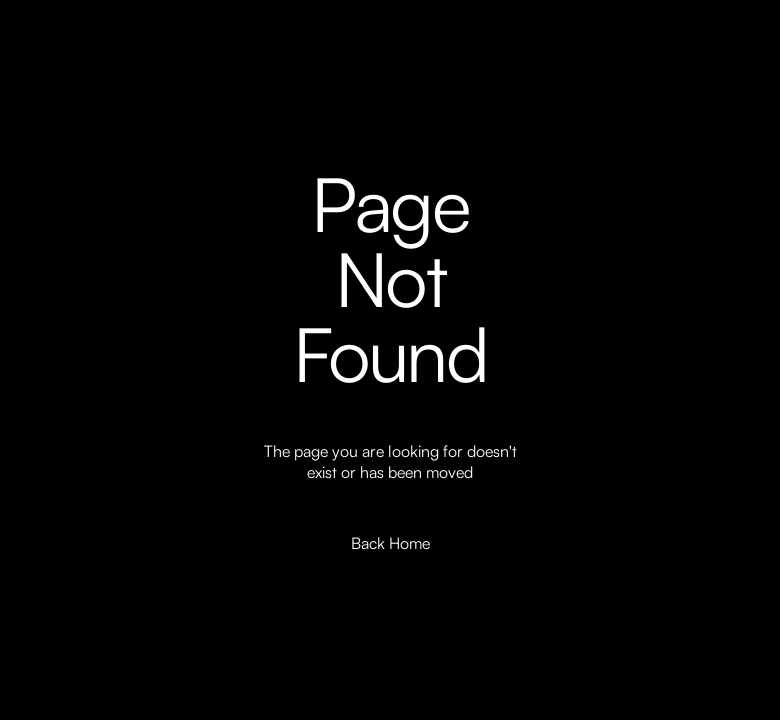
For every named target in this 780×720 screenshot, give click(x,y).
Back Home (390, 543)
